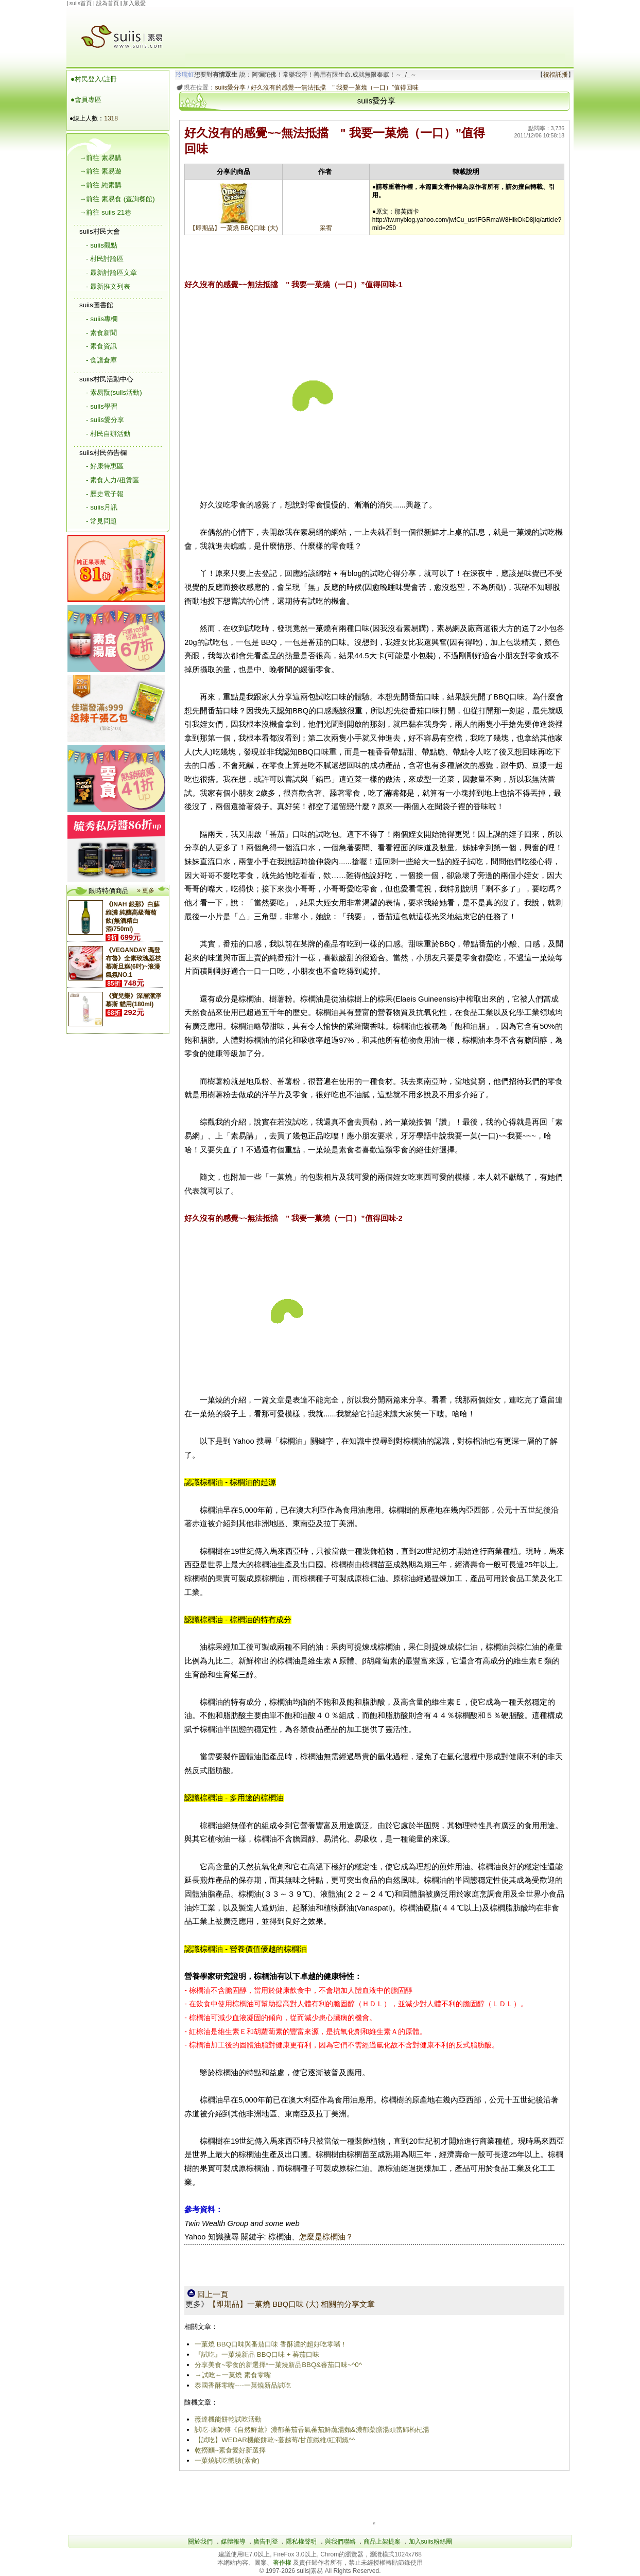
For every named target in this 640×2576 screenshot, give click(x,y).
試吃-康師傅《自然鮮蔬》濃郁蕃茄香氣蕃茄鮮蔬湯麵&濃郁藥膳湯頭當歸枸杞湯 (312, 2429)
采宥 (326, 228)
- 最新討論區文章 (111, 272)
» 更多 (145, 890)
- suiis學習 (101, 406)
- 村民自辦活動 (108, 433)
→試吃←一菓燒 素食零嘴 (232, 2375)
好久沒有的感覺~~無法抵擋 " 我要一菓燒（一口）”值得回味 (335, 87)
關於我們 (200, 2541)
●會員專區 (86, 99)
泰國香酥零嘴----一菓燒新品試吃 (243, 2385)
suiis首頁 (81, 3)
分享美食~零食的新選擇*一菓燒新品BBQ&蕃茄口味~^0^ (278, 2365)
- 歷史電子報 (105, 494)
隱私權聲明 (301, 2541)
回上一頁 (207, 2294)
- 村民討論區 (105, 258)
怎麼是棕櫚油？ (326, 2237)
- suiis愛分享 (105, 420)
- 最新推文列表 (108, 286)
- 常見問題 (101, 521)
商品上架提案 (382, 2541)
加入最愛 (134, 3)
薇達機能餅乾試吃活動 (228, 2419)
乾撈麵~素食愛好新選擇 (230, 2450)
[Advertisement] (375, 30)
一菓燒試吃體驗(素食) (227, 2460)
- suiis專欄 (101, 319)
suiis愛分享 (230, 87)
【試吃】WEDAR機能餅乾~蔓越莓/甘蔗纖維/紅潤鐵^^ (275, 2440)
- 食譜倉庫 (101, 360)
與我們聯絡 (340, 2541)
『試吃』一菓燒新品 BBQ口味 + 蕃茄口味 (257, 2354)
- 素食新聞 (101, 333)
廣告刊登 (265, 2541)
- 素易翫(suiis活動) (114, 392)
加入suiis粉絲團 (430, 2541)
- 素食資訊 (101, 346)
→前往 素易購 (100, 158)
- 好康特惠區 (105, 466)
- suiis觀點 (101, 245)
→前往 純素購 (100, 185)
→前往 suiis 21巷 (105, 212)
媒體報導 (233, 2541)
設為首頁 (107, 3)
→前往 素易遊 (100, 171)
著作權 (283, 2562)
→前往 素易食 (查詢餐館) (117, 199)
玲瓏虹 (185, 74)
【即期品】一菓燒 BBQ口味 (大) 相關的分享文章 (292, 2304)
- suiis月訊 (101, 507)
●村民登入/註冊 (94, 79)
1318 (111, 118)
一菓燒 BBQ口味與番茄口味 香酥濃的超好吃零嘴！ (271, 2344)
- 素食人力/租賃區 (112, 480)
